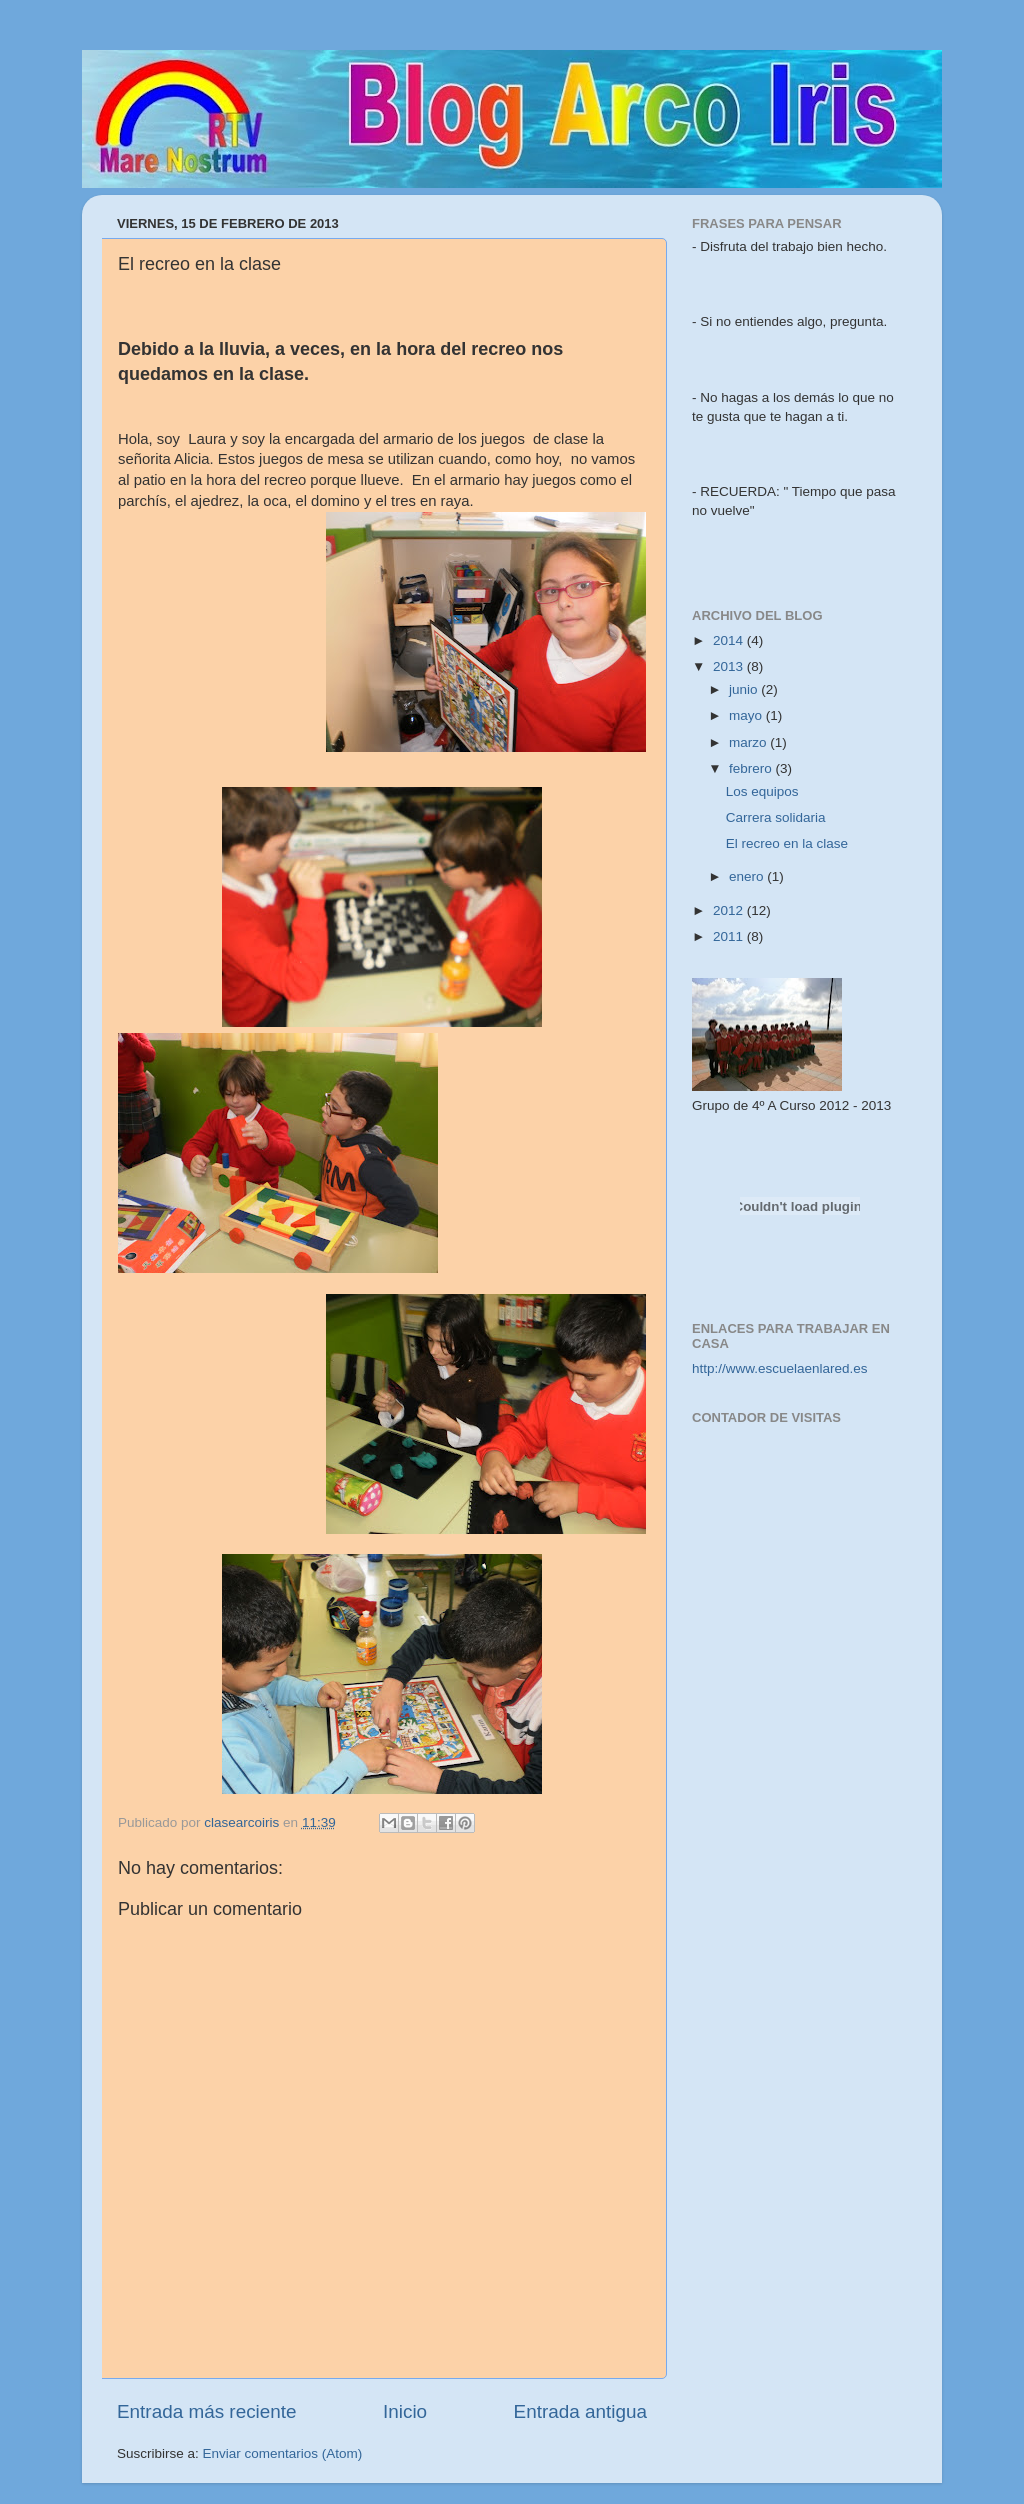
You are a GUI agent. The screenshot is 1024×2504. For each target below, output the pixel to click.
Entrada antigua (580, 2411)
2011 (730, 936)
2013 (730, 666)
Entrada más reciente (207, 2411)
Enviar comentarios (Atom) (283, 2453)
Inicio (405, 2411)
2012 (730, 910)
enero (748, 876)
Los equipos (762, 791)
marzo (749, 742)
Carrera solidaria (776, 817)
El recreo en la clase (787, 843)
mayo (747, 715)
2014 (730, 640)
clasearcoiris (243, 1822)
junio (745, 689)
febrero (752, 768)
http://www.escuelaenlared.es (780, 1368)
